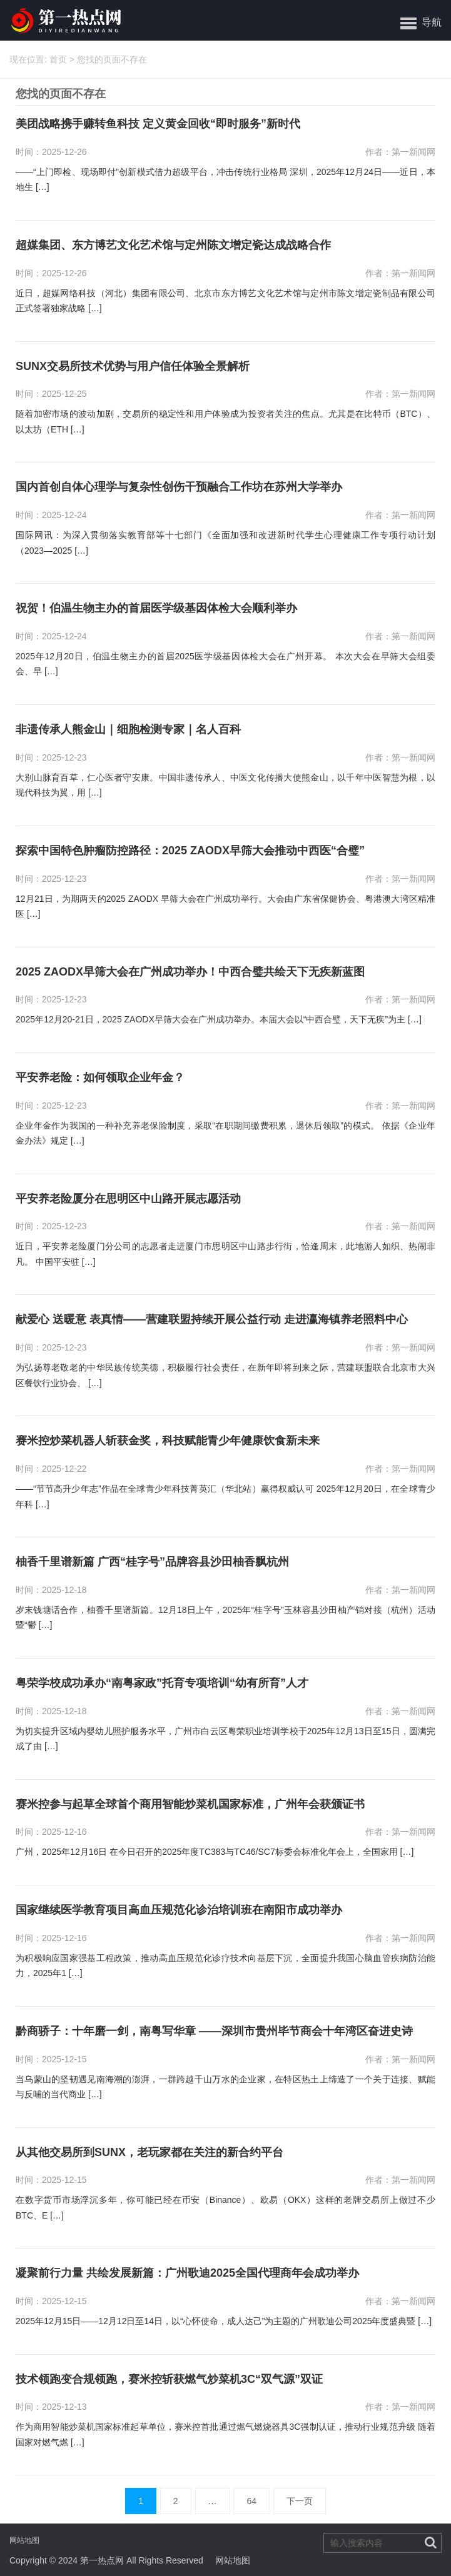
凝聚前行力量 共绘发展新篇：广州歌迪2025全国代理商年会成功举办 (187, 2273)
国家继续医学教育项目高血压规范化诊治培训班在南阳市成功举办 (179, 1910)
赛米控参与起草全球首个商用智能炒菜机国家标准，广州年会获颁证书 (190, 1804)
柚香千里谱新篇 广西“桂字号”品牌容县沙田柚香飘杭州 (152, 1562)
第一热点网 (102, 2560)
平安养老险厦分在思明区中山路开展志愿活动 (128, 1199)
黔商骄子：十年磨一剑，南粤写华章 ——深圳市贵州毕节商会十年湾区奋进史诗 (214, 2031)
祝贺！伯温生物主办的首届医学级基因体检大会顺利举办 (156, 608)
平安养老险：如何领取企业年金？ (100, 1078)
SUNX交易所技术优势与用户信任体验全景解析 (133, 366)
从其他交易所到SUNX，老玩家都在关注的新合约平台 (149, 2153)
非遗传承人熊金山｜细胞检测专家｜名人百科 (128, 730)
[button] (421, 22)
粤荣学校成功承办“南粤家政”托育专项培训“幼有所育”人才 (162, 1683)
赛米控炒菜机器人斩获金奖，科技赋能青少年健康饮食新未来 (168, 1441)
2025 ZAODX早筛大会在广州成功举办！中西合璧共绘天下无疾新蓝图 (190, 972)
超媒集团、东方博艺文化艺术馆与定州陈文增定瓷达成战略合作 (173, 245)
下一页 (299, 2501)
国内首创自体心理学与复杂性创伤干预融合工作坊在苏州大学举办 (179, 487)
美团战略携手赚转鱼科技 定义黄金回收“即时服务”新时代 (158, 124)
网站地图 (24, 2540)
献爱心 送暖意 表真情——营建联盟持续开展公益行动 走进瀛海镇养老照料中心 (212, 1319)
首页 (58, 59)
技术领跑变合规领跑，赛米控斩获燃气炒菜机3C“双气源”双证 (169, 2379)
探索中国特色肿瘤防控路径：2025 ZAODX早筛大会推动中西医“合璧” (190, 851)
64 (251, 2501)
